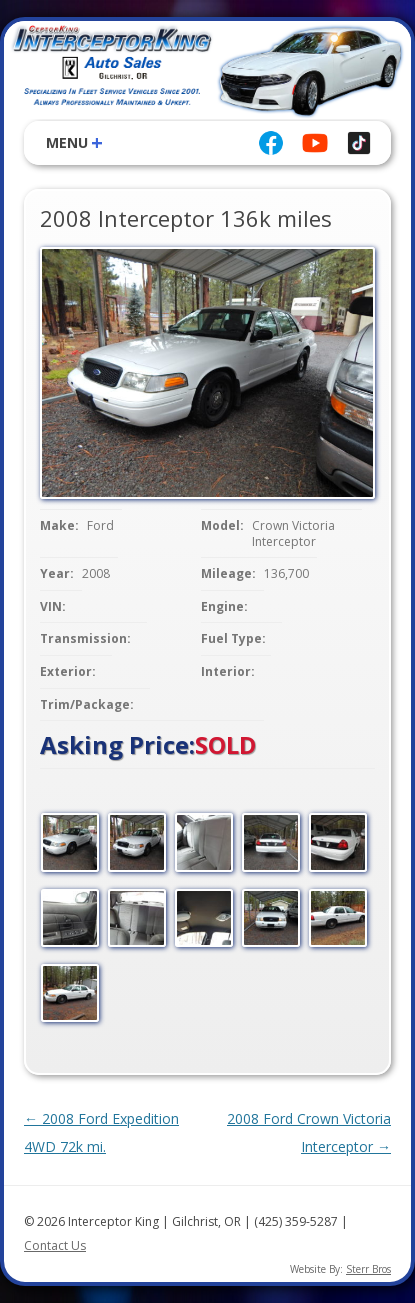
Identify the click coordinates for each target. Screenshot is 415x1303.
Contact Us (55, 1245)
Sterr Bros (368, 1269)
